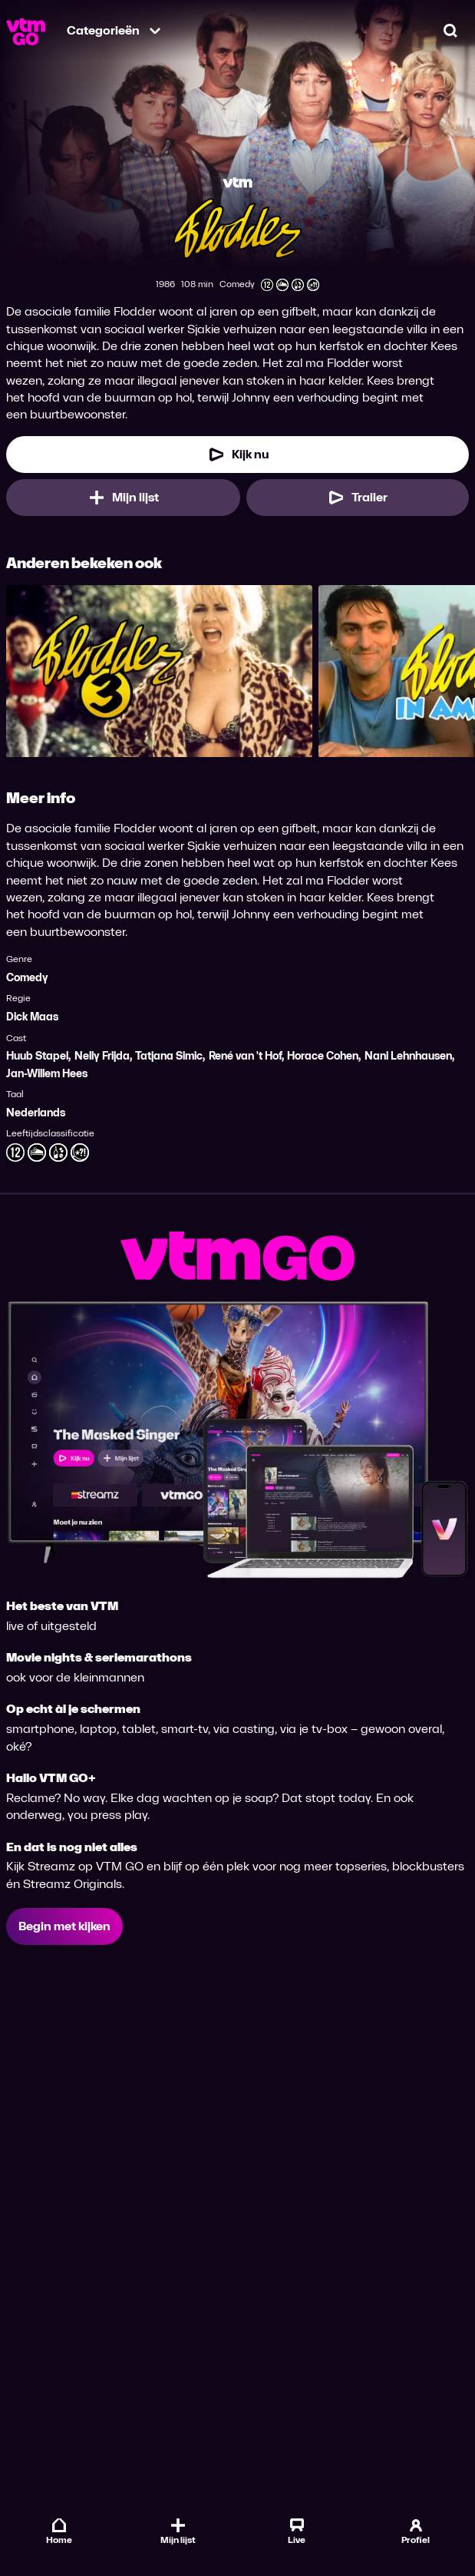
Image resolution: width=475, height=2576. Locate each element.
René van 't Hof (245, 1056)
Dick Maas (32, 1016)
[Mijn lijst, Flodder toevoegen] (123, 497)
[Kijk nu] (237, 454)
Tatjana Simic (169, 1056)
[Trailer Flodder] (358, 497)
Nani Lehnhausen (408, 1056)
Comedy (27, 977)
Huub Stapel (37, 1056)
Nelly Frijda (102, 1056)
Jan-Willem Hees (46, 1073)
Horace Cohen (322, 1056)
